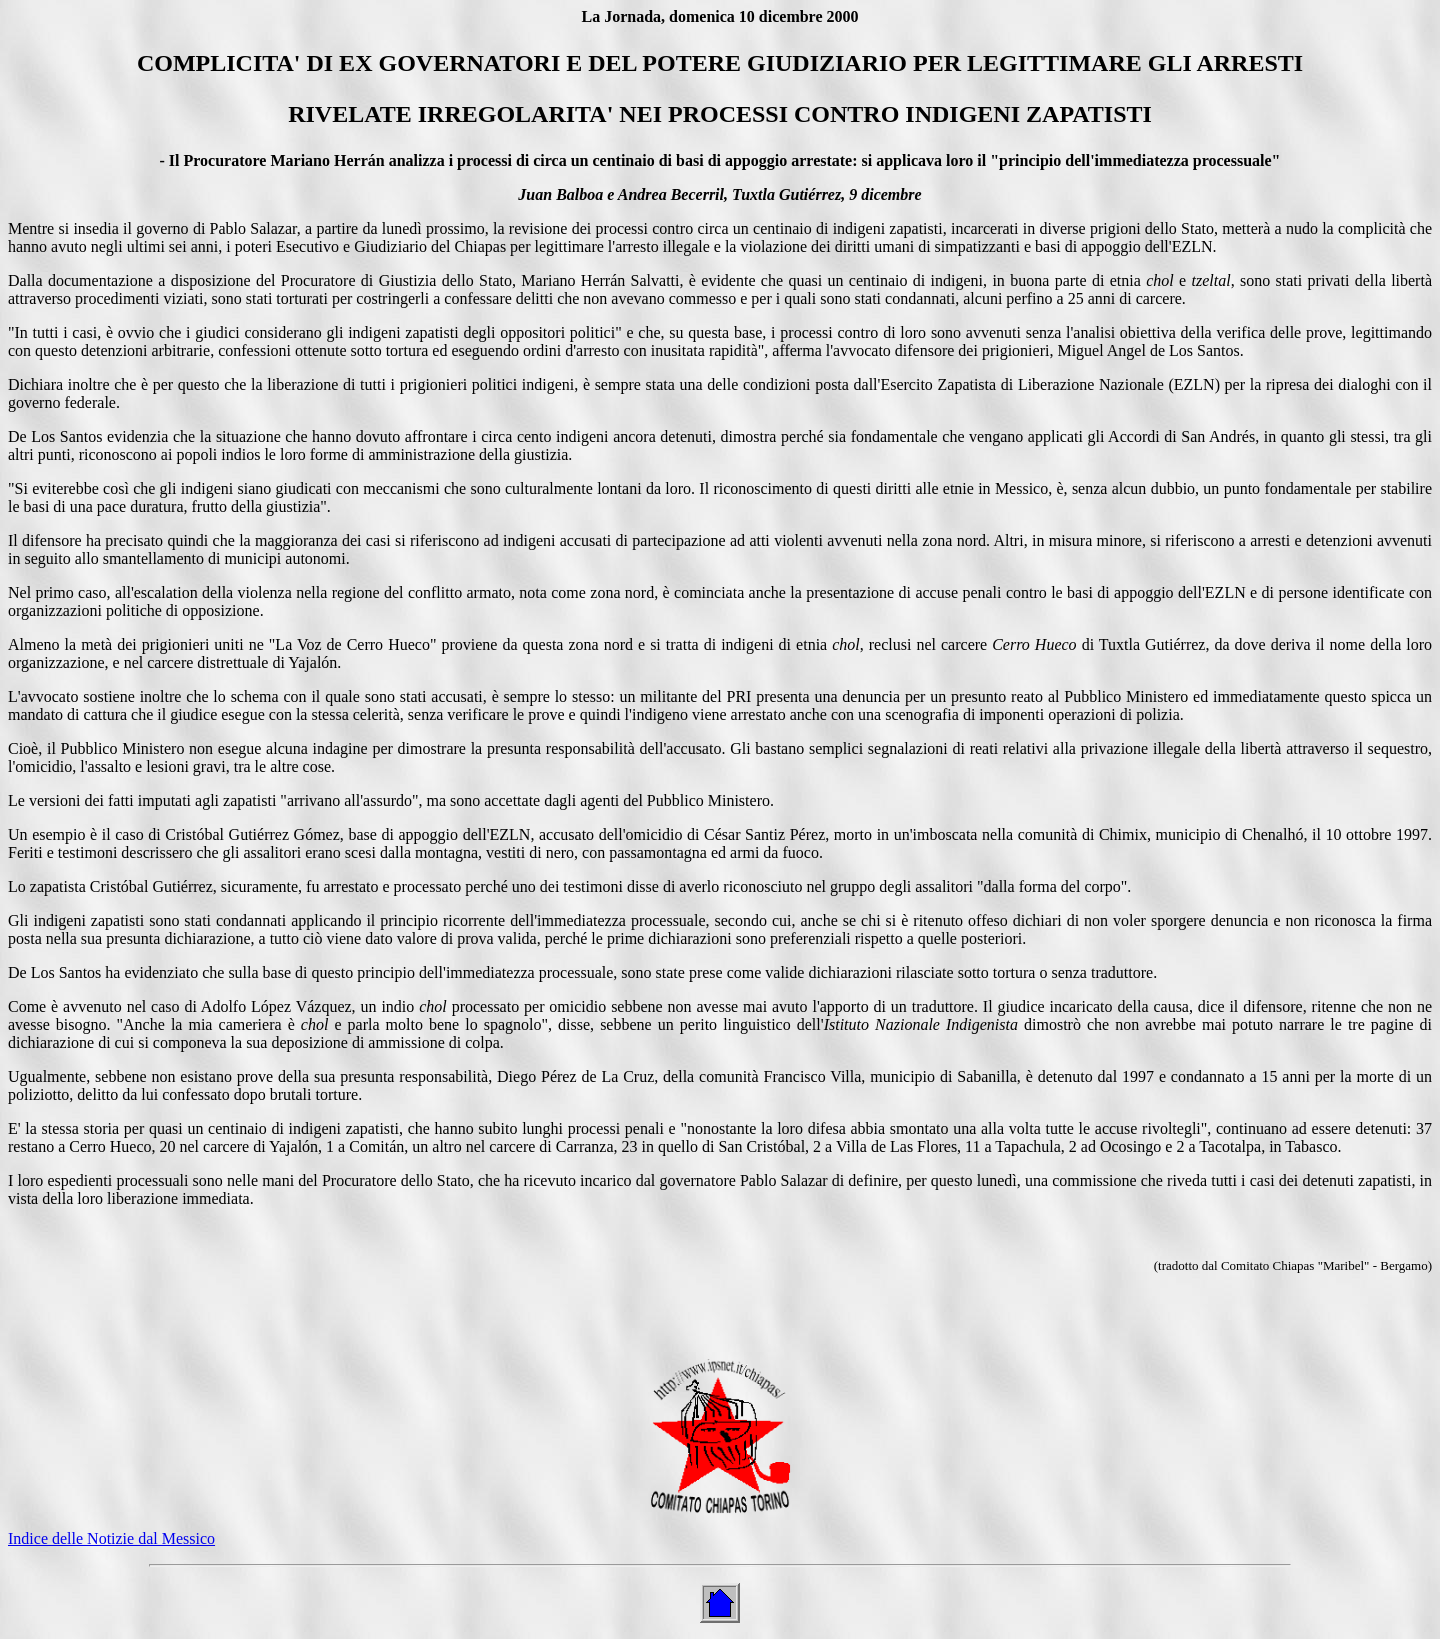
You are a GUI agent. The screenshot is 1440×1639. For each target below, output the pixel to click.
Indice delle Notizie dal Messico (111, 1538)
